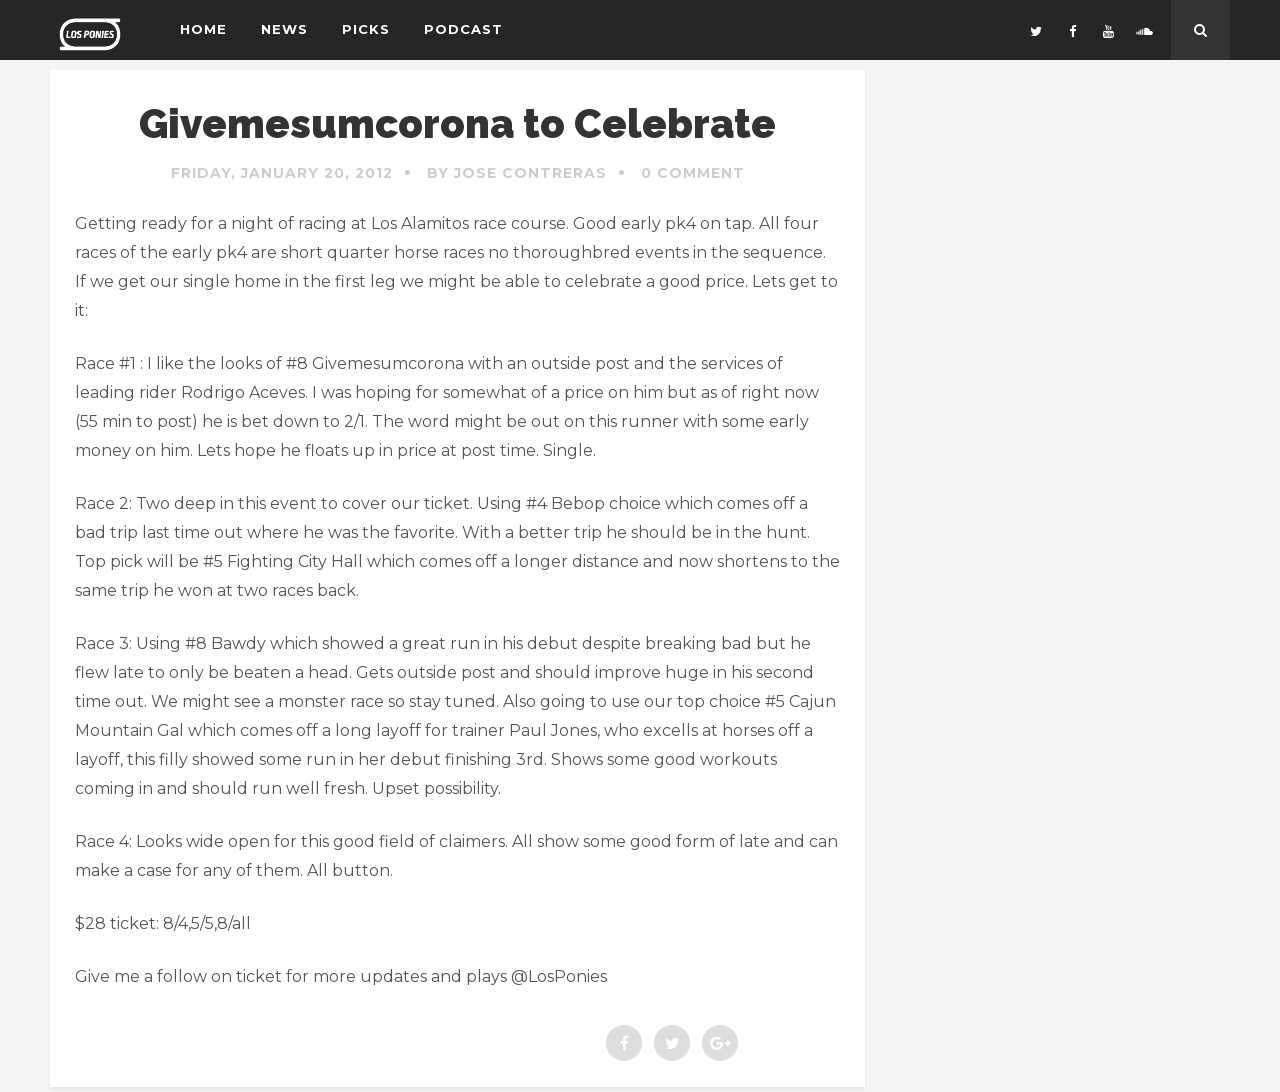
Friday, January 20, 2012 (282, 173)
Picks (366, 29)
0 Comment (693, 173)
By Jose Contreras (517, 173)
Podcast (463, 29)
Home (203, 29)
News (284, 29)
